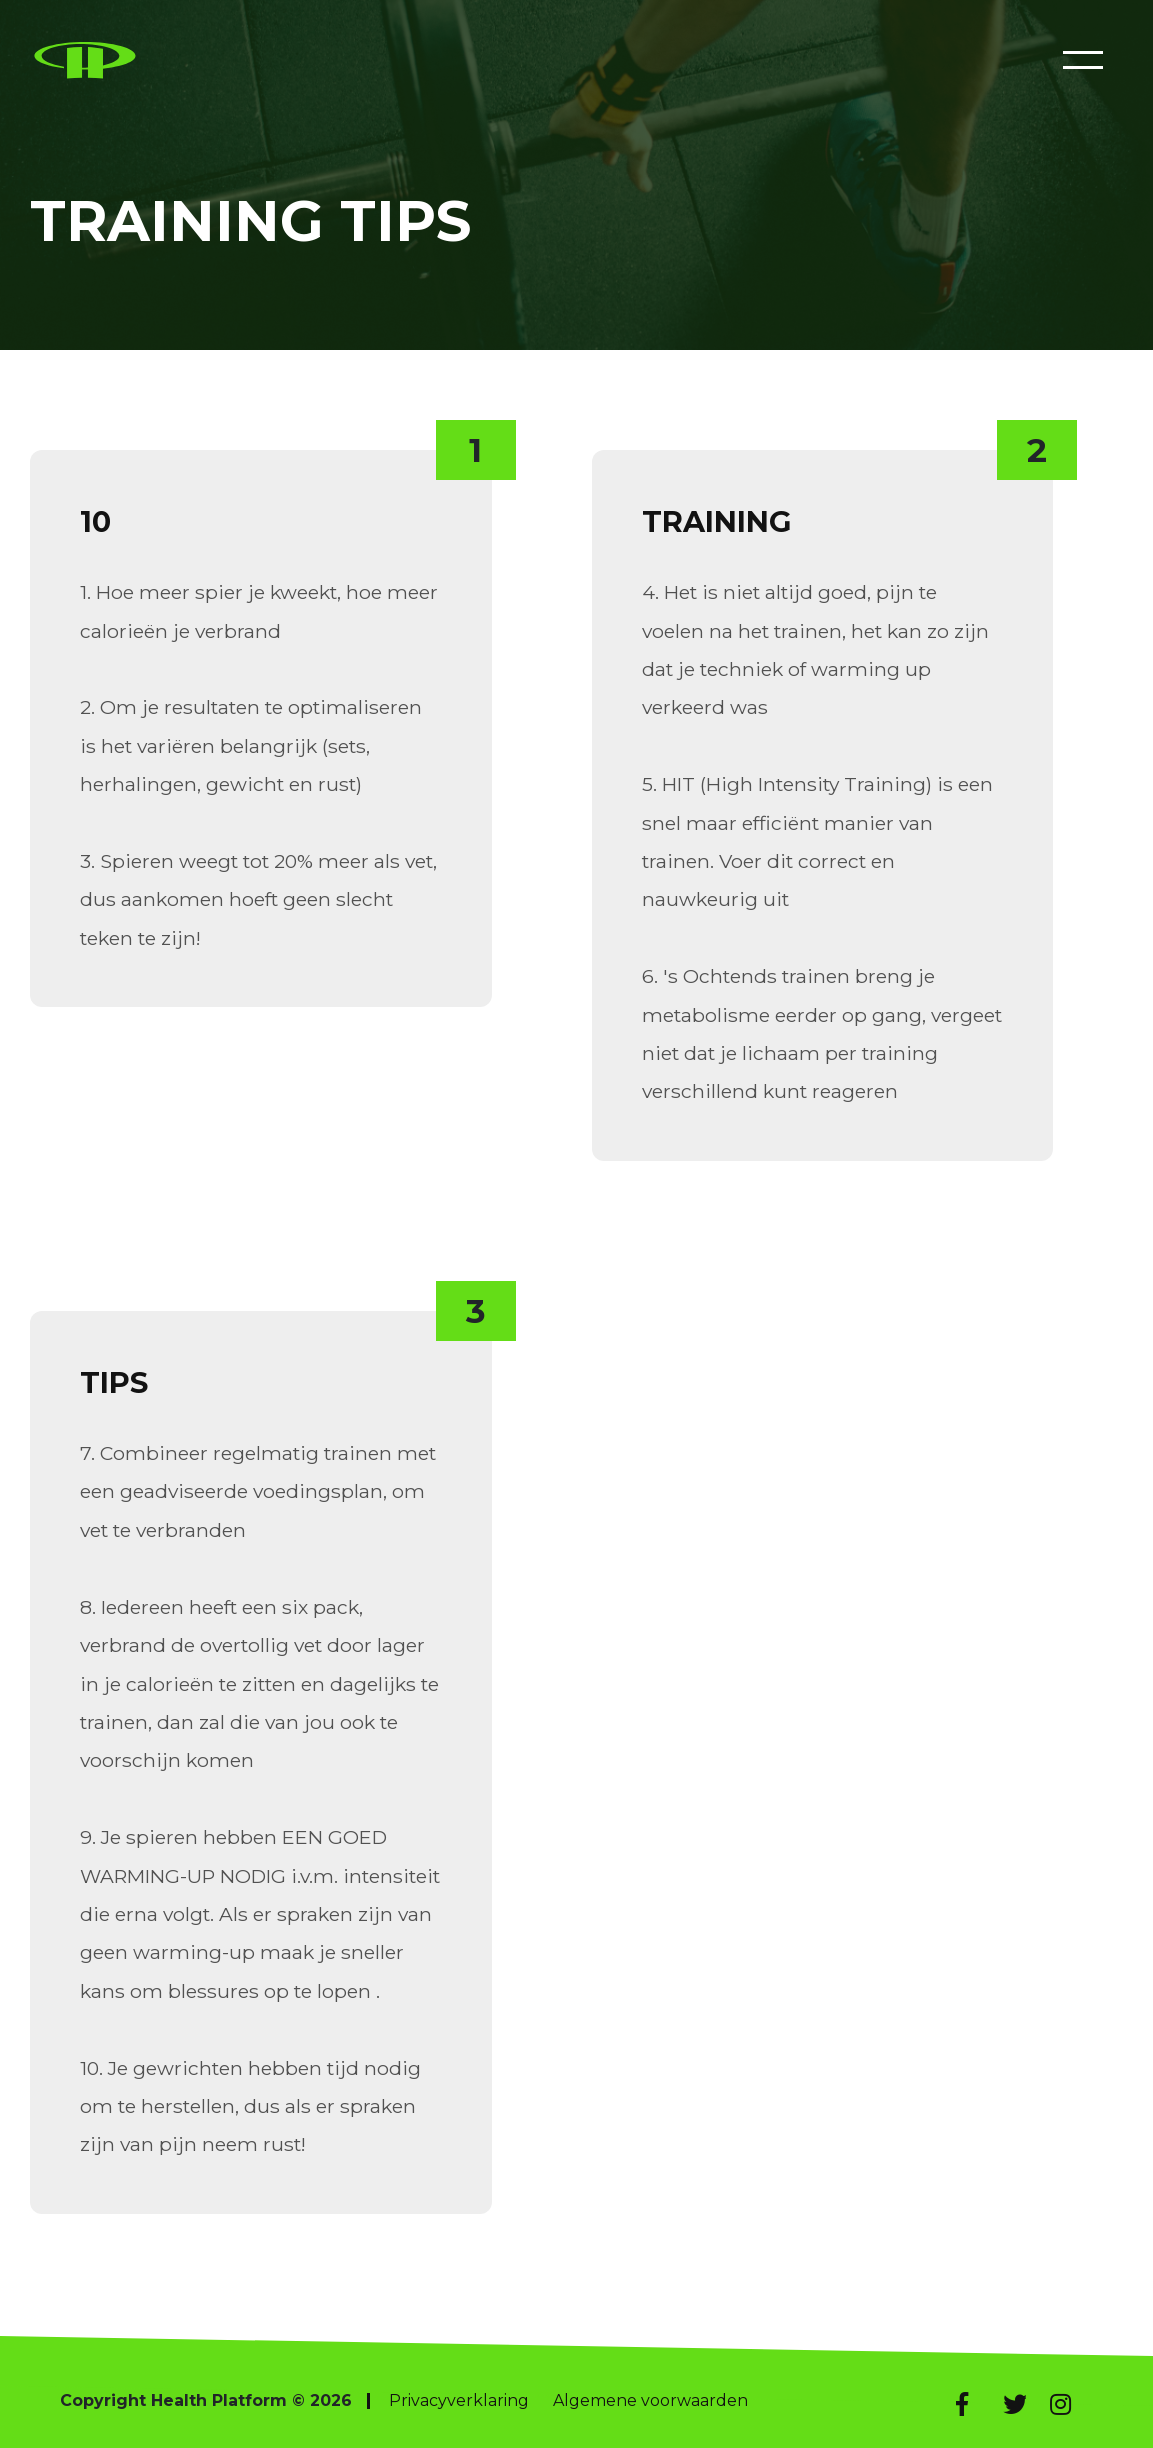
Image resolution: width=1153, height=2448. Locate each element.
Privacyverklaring (459, 2400)
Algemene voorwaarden (650, 2400)
